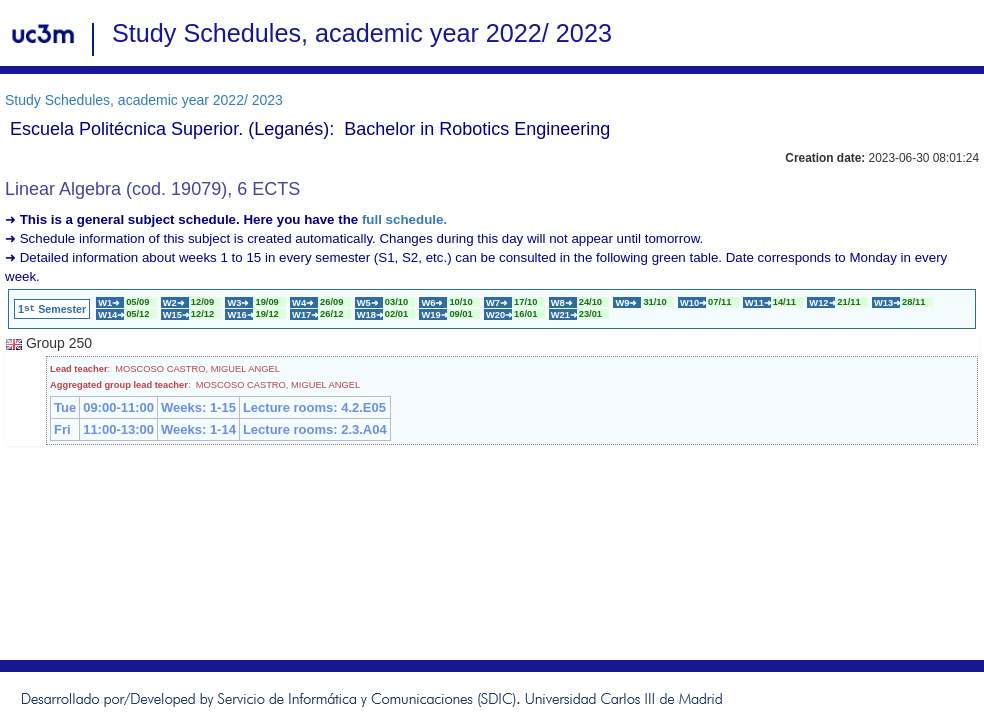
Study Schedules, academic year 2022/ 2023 (144, 100)
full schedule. (404, 219)
